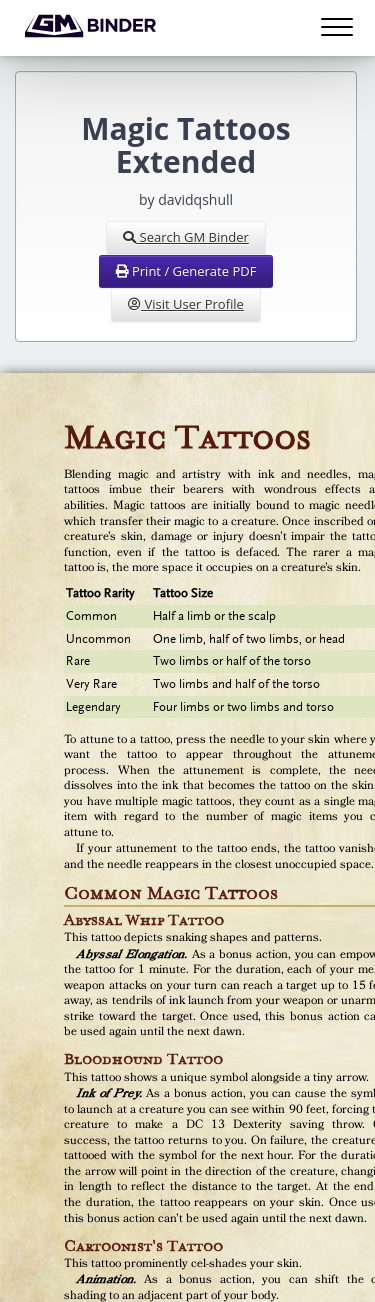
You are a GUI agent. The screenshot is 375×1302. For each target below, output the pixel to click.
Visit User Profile (186, 304)
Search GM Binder (186, 237)
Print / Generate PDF (186, 271)
